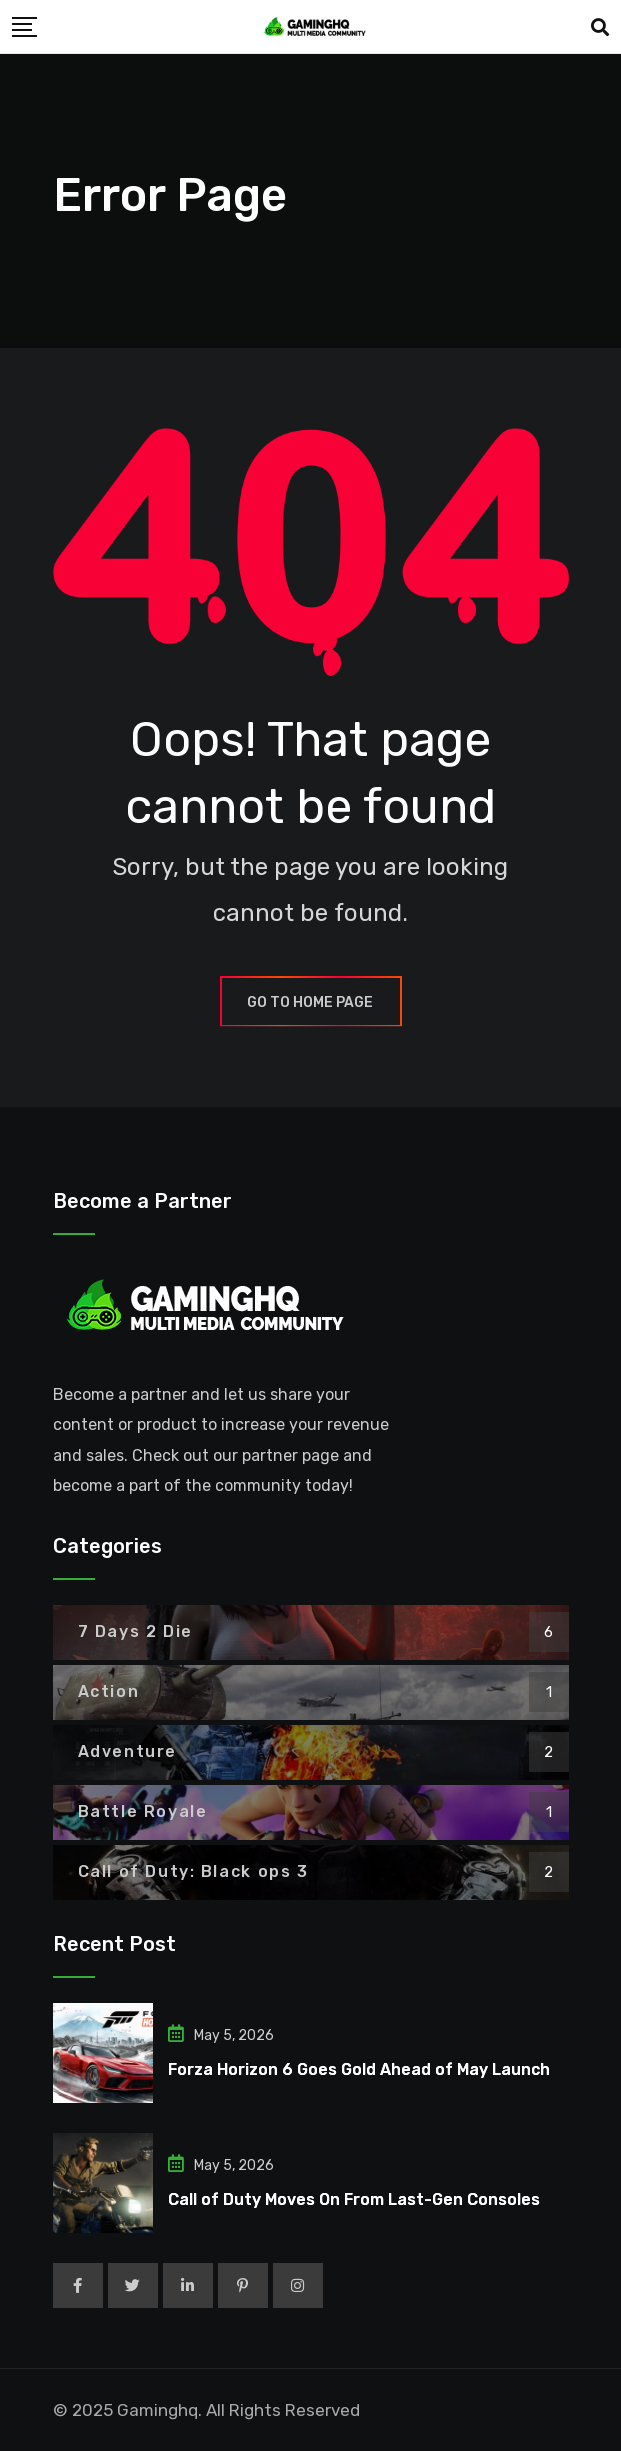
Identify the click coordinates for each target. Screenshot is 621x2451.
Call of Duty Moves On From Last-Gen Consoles (354, 2199)
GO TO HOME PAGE (311, 1002)
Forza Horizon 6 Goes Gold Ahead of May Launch (359, 2069)
